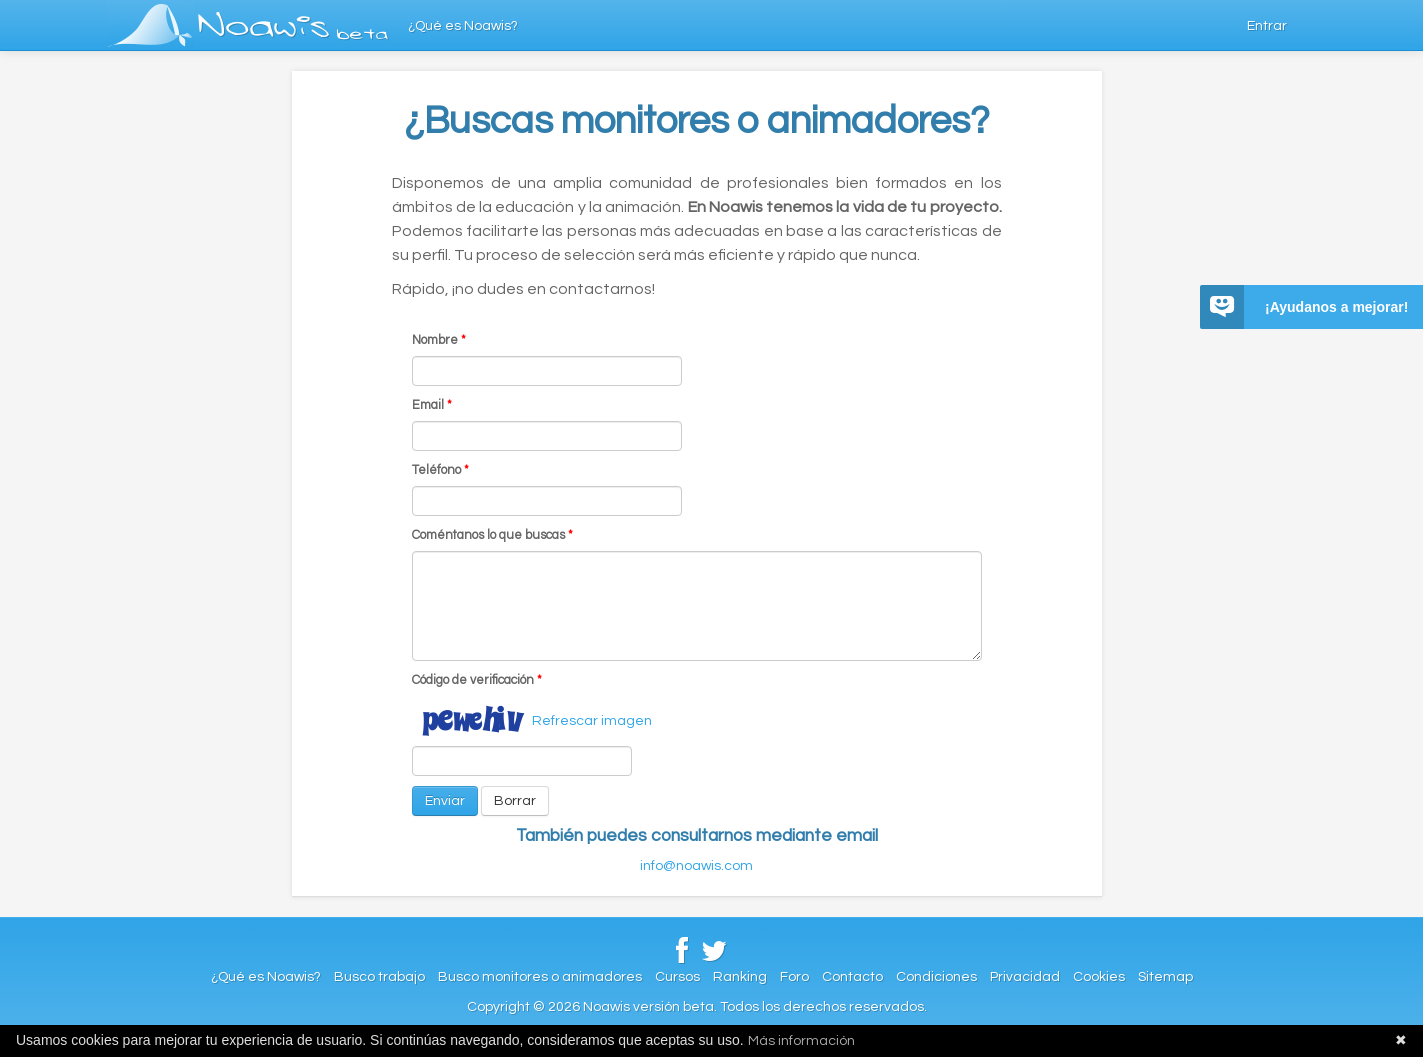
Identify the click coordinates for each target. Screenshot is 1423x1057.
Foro (794, 977)
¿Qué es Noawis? (463, 26)
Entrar (1267, 26)
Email (432, 405)
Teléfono (440, 470)
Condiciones (936, 977)
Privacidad (1025, 977)
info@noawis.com (696, 866)
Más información (801, 1041)
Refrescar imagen (592, 721)
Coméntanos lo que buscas (492, 535)
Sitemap (1165, 977)
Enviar (445, 801)
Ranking (740, 977)
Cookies (1099, 977)
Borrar (515, 801)
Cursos (677, 977)
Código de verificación (477, 680)
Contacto (852, 977)
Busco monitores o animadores (540, 977)
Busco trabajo (379, 977)
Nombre (439, 340)
